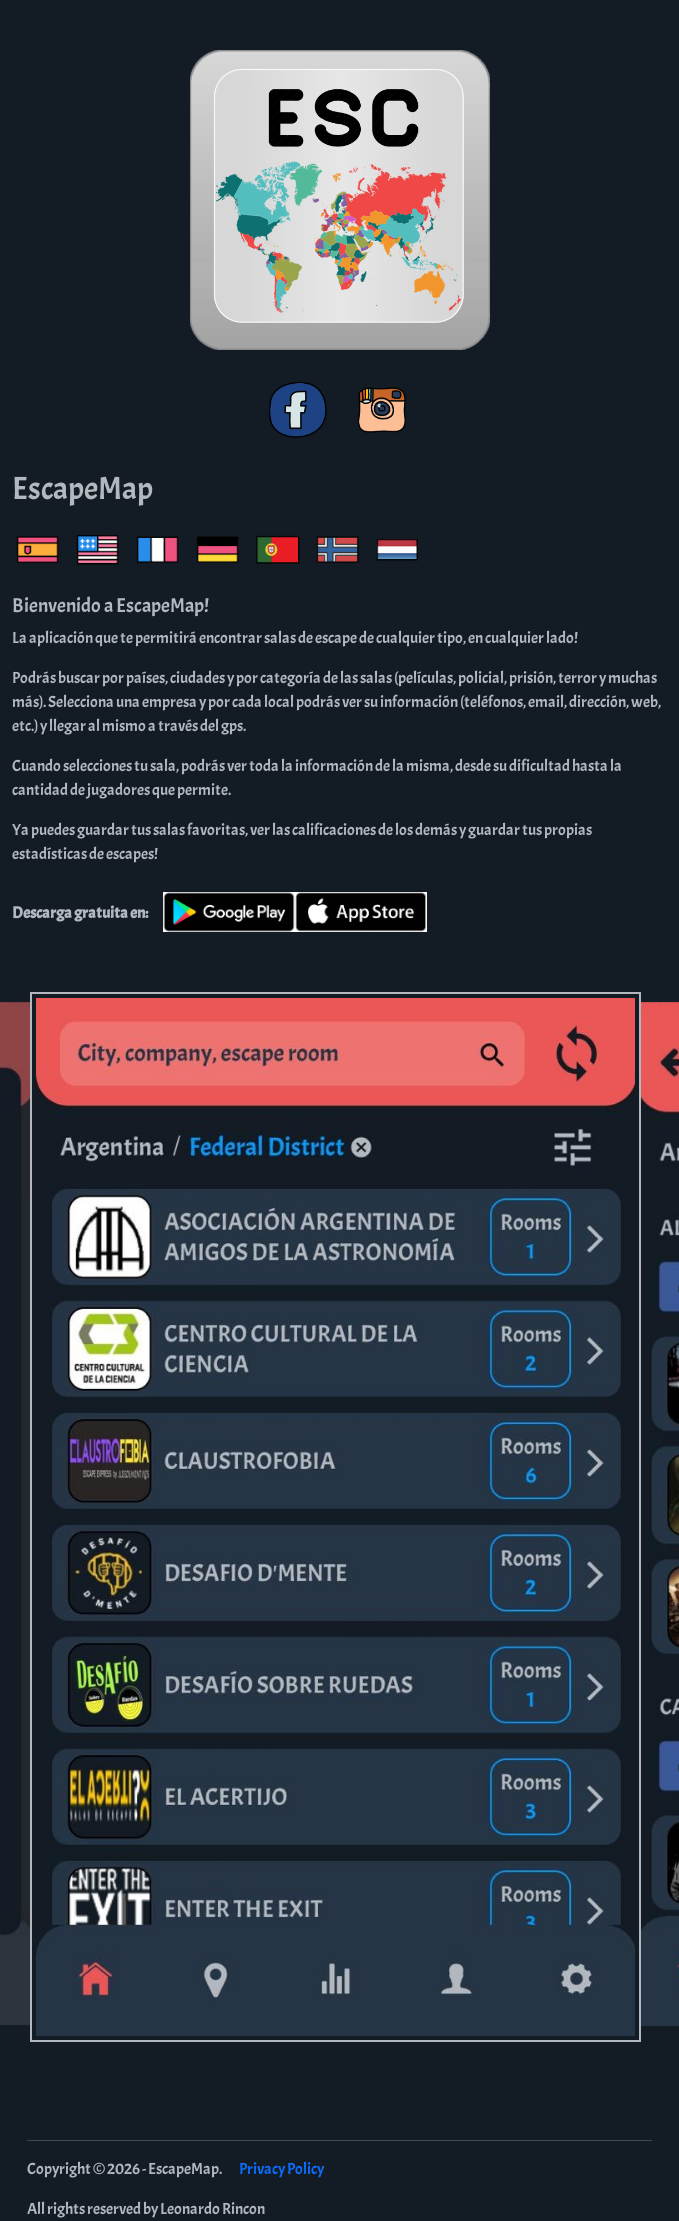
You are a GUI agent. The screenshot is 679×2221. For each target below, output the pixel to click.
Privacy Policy (281, 2169)
